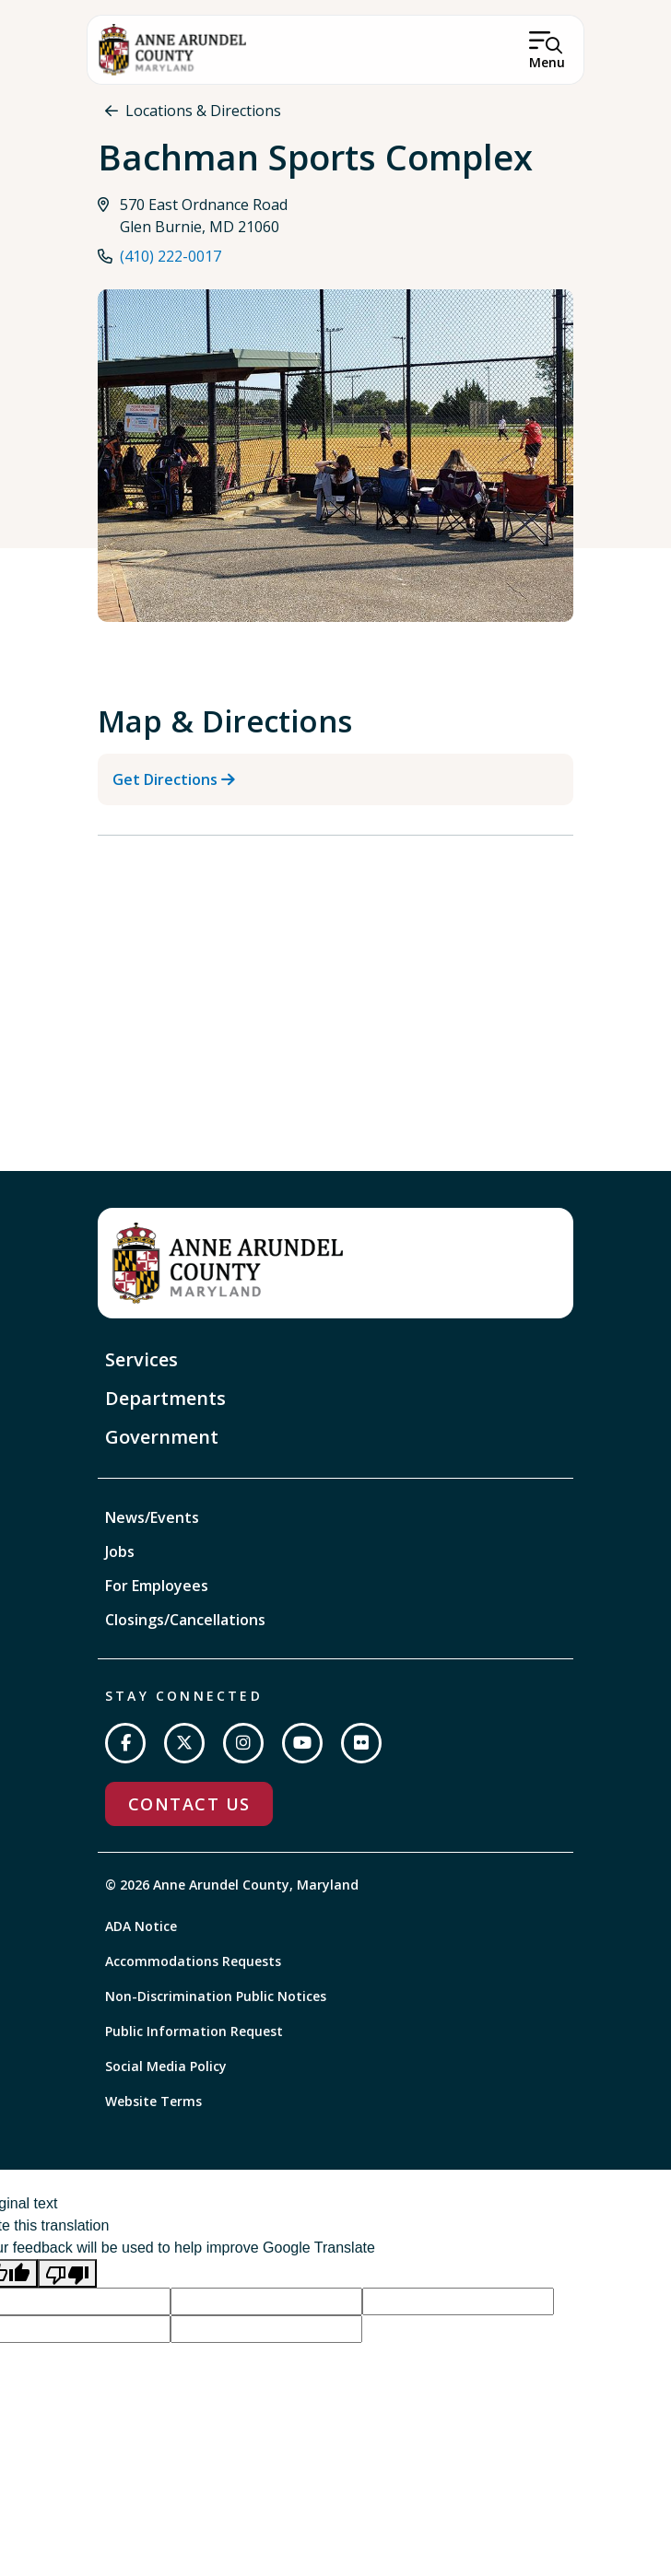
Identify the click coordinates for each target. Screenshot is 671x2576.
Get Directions (165, 779)
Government (161, 1436)
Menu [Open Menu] (547, 62)
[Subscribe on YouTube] (302, 1743)
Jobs (120, 1551)
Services (141, 1359)
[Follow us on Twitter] (184, 1743)
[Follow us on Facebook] (125, 1743)
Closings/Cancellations (185, 1620)
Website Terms (153, 2101)
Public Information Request (194, 2031)
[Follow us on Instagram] (243, 1743)
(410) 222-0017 (170, 256)
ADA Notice (141, 1926)
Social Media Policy (166, 2066)
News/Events (152, 1517)
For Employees (156, 1585)
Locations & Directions (203, 110)
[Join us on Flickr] (361, 1743)
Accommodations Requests (193, 1961)
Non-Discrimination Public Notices (215, 1996)
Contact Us (189, 1804)
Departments (165, 1398)
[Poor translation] (67, 2273)
